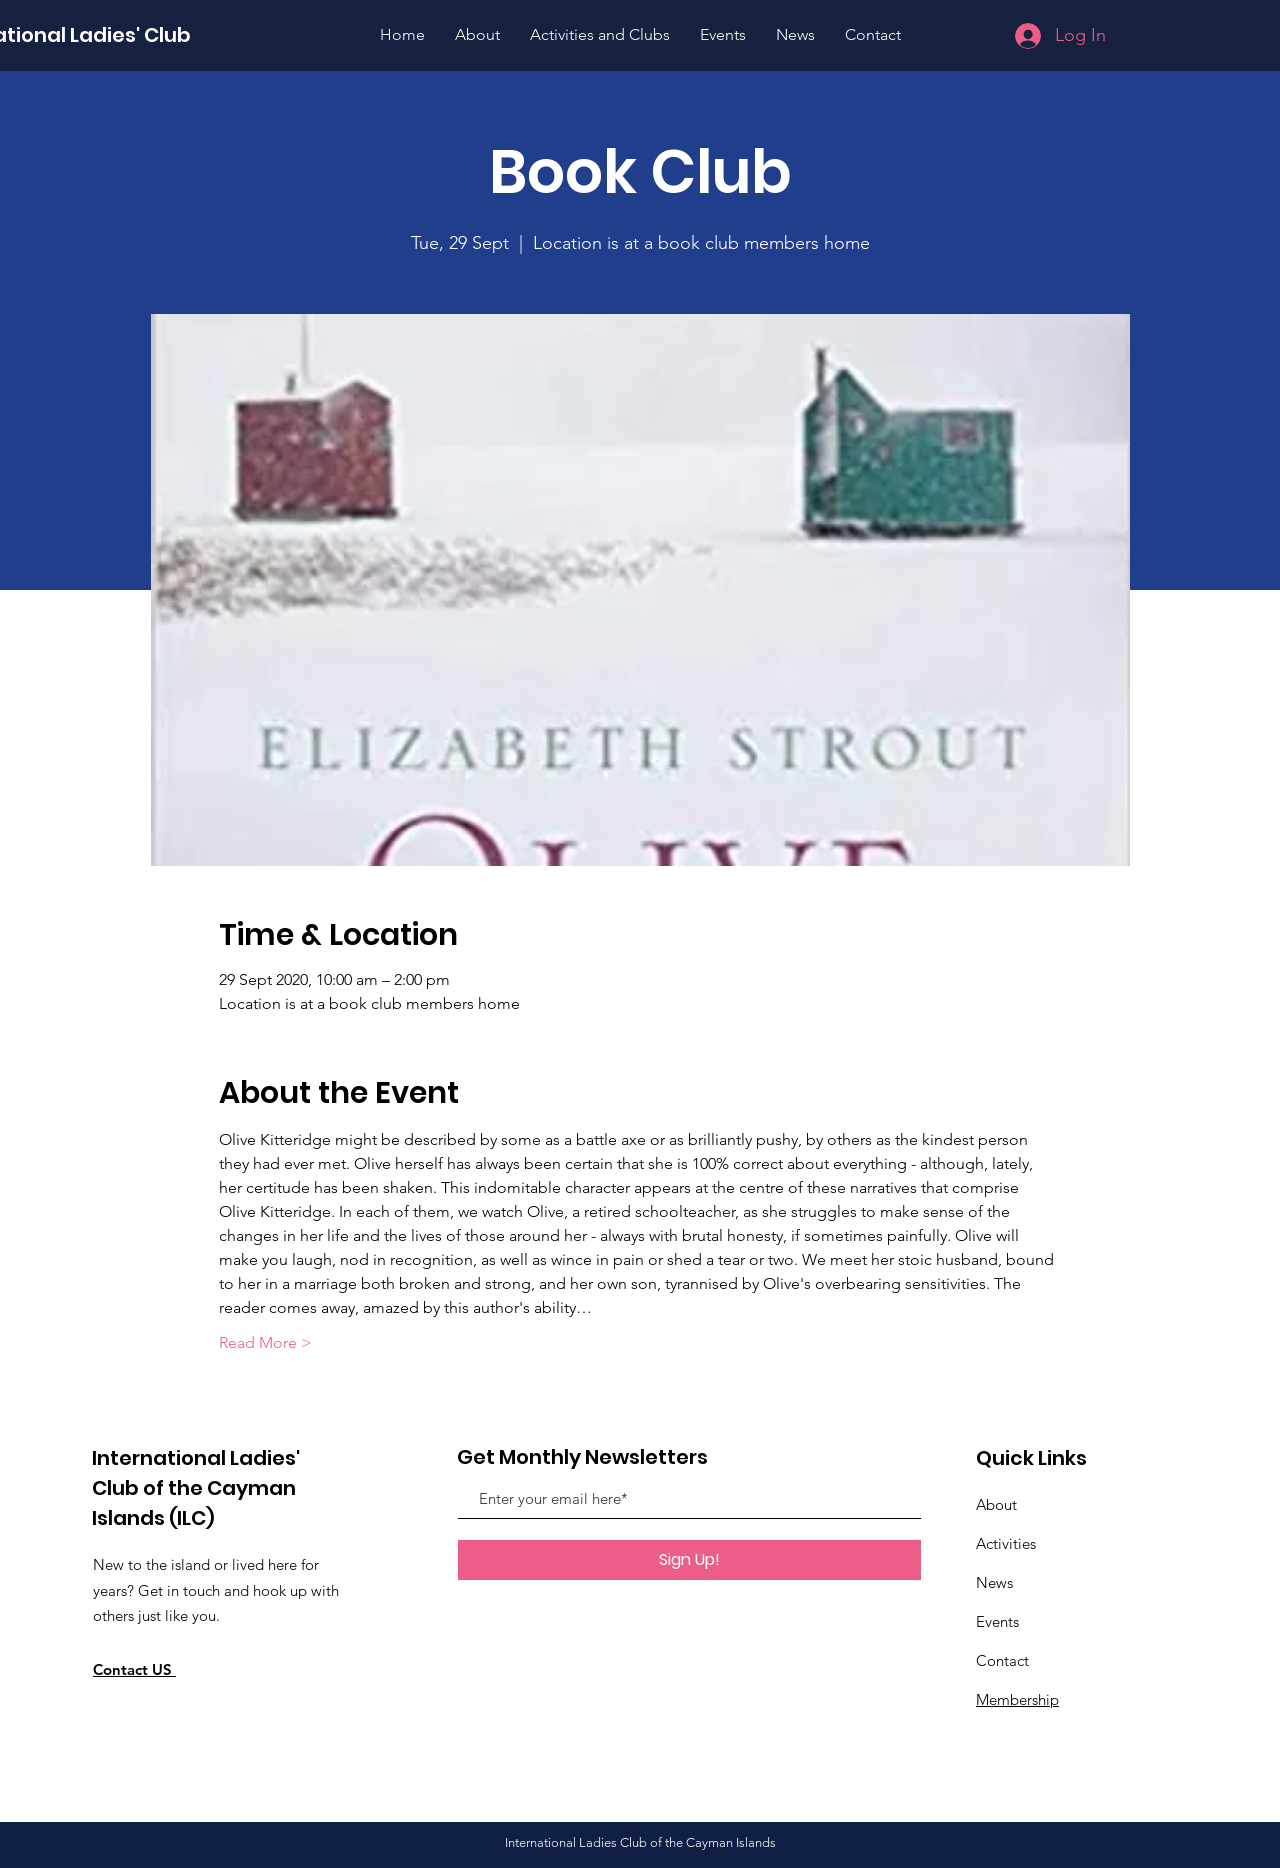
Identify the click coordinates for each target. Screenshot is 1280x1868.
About (996, 1504)
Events (997, 1621)
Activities (1006, 1543)
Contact (1002, 1660)
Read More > (265, 1342)
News (994, 1582)
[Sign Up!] (689, 1560)
